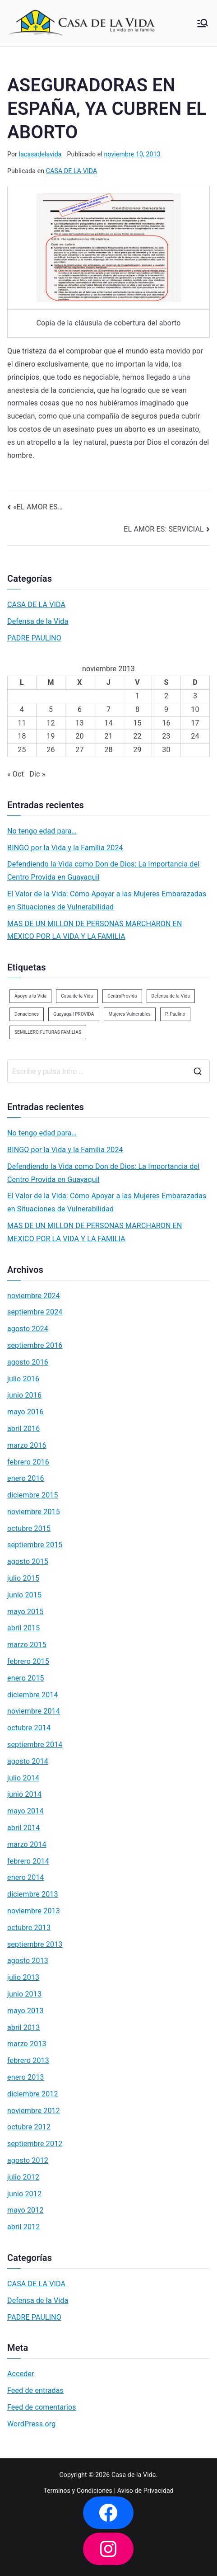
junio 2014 (24, 1794)
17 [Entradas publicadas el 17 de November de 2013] (195, 723)
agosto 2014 (27, 1761)
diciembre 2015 (32, 1495)
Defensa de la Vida (37, 621)
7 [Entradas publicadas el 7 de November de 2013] (108, 709)
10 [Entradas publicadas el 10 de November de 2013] (195, 709)
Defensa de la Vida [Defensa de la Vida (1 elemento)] (171, 996)
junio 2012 (24, 2194)
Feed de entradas (35, 2390)
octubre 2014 (29, 1728)
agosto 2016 (27, 1362)
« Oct (15, 774)
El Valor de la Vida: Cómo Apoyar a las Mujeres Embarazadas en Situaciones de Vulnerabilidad (106, 900)
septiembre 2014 (34, 1744)
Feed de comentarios (41, 2407)
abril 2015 (23, 1628)
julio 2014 (23, 1778)
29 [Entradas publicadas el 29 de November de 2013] (137, 749)
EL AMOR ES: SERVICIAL (164, 529)
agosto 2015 (27, 1561)
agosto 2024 (27, 1328)
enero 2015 (25, 1678)
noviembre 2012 (33, 2110)
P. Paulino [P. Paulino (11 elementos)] (175, 1014)
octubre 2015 (29, 1528)
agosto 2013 (27, 1960)
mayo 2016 (25, 1412)
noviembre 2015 (33, 1511)
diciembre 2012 (32, 2094)
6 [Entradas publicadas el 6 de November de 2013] (80, 709)
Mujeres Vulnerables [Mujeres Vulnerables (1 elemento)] (130, 1014)
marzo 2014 (26, 1844)
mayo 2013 (25, 2010)
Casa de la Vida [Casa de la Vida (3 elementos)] (77, 996)
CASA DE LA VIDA (71, 170)
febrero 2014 (28, 1861)
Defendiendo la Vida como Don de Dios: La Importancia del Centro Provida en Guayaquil (103, 870)
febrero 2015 (28, 1661)
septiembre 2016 (34, 1345)
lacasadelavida (40, 154)
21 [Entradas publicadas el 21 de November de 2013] (108, 736)
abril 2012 (23, 2227)
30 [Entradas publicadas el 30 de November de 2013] (166, 749)
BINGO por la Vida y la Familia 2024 (65, 847)
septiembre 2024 (34, 1312)
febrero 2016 (28, 1462)
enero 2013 (25, 2077)
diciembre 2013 (32, 1894)
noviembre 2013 (33, 1911)
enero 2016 (25, 1478)
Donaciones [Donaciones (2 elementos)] (26, 1014)
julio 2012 (23, 2177)
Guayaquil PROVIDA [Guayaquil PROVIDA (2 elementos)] (73, 1014)
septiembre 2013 (34, 1944)
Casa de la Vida (133, 2474)
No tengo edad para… (42, 831)
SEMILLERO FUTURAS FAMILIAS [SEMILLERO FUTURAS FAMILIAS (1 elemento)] (47, 1032)
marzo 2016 (26, 1445)
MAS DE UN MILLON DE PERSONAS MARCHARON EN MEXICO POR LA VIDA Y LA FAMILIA (94, 930)
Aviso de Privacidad (145, 2490)
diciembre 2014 (32, 1695)
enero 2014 (25, 1877)
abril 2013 (23, 2027)
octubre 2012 (29, 2127)
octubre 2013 (29, 1927)
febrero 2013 (28, 2060)
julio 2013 (23, 1977)
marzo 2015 (26, 1644)
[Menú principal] (202, 23)
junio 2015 (24, 1595)
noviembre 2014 (33, 1711)
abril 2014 (23, 1827)
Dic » (37, 774)
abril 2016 (23, 1428)
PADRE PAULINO (34, 638)
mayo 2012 (25, 2210)
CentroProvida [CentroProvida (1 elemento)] (122, 996)
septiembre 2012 (34, 2143)
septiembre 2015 (34, 1544)
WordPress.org (31, 2424)
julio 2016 (23, 1379)
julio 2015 (23, 1578)
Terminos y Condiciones (77, 2490)
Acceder (20, 2373)
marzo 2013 (26, 2043)
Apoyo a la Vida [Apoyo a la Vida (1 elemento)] (30, 996)
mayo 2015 (25, 1611)
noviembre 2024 (33, 1295)
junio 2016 (24, 1395)
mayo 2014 (25, 1811)
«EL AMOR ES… (38, 507)
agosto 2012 (27, 2160)
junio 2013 (24, 1994)
